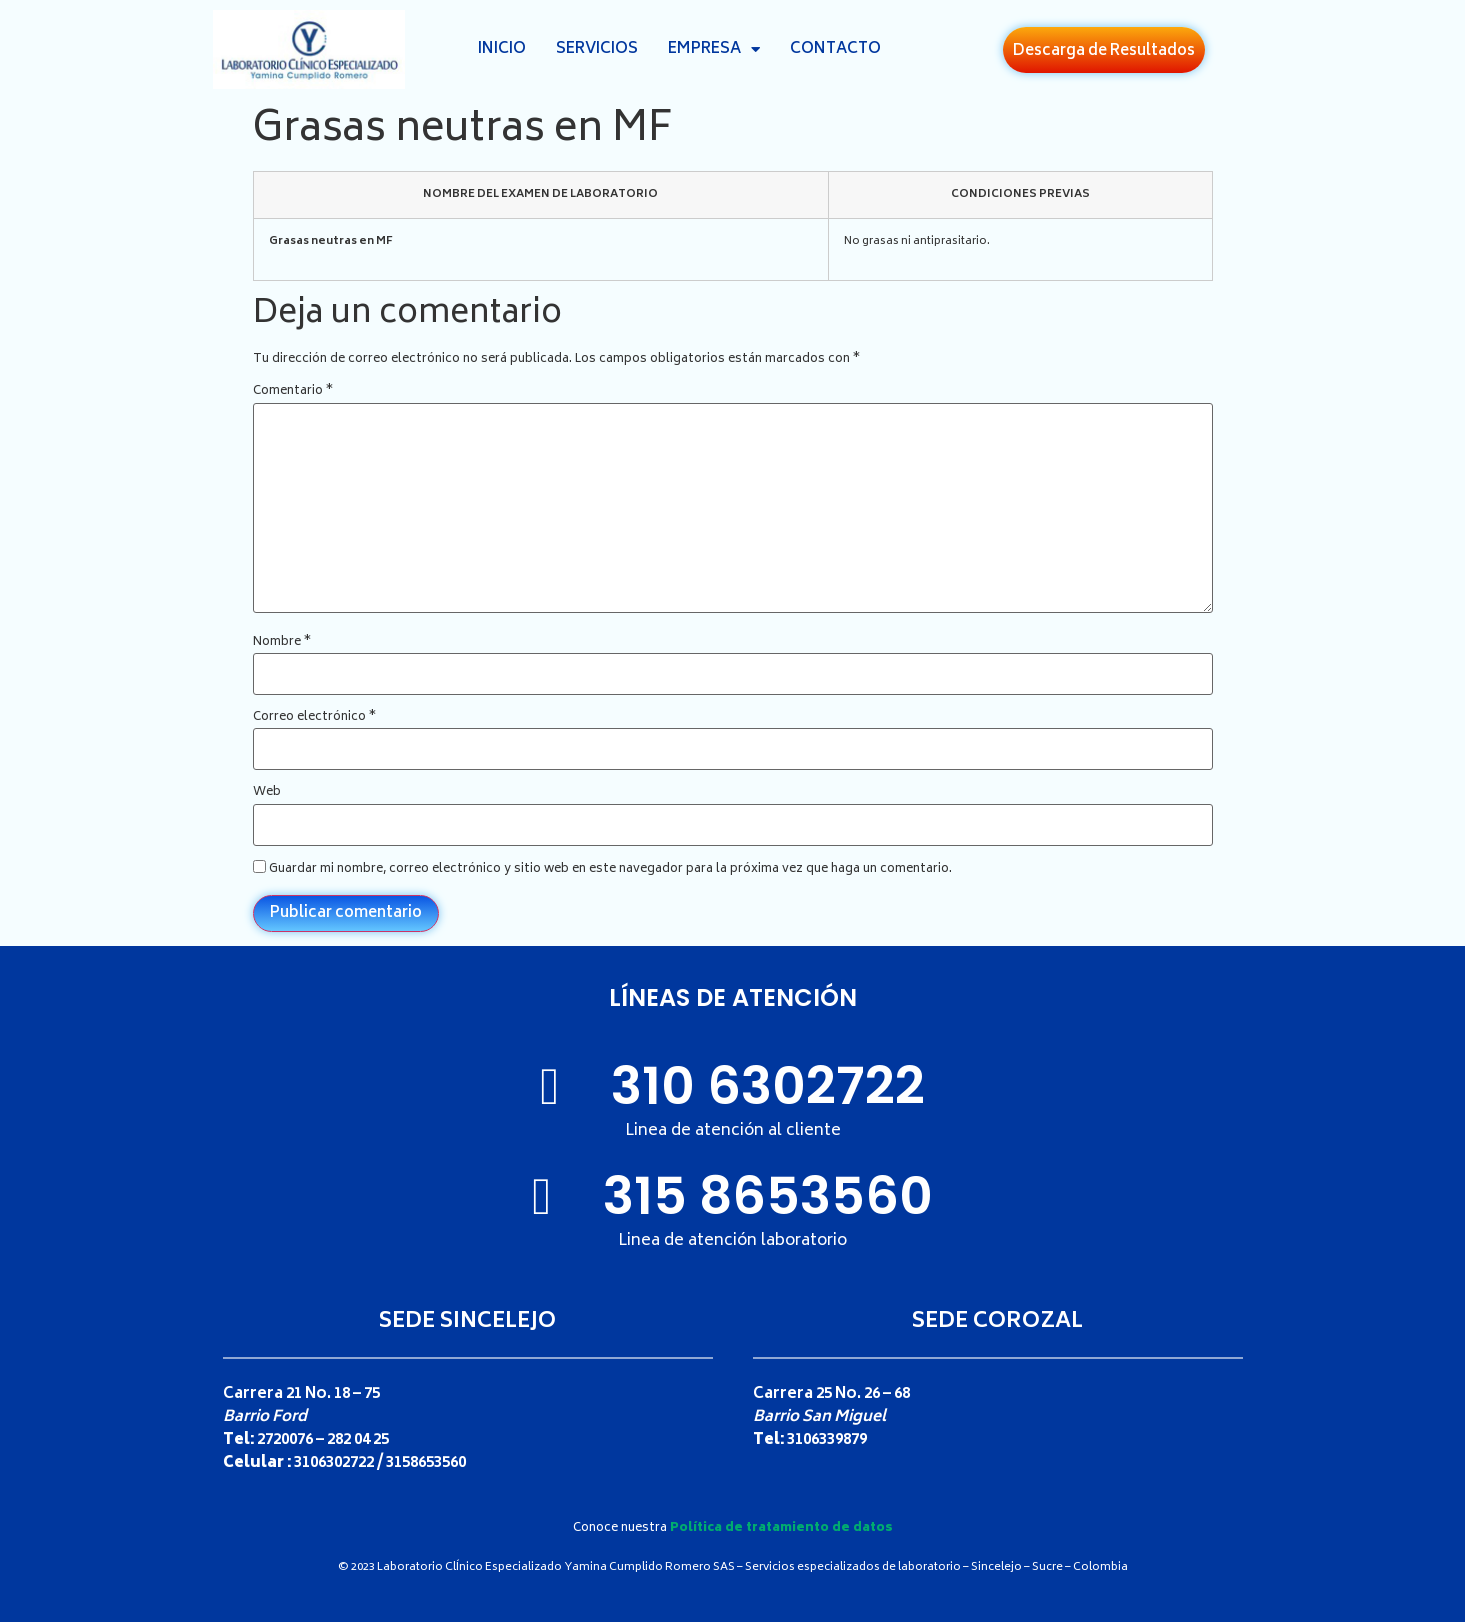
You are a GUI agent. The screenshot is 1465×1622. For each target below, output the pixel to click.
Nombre (282, 643)
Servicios (597, 49)
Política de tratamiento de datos (781, 1528)
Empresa (714, 50)
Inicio (502, 49)
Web (267, 793)
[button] (1104, 50)
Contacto (835, 49)
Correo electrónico (314, 718)
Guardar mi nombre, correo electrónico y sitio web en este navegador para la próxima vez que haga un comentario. (610, 870)
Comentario (293, 392)
